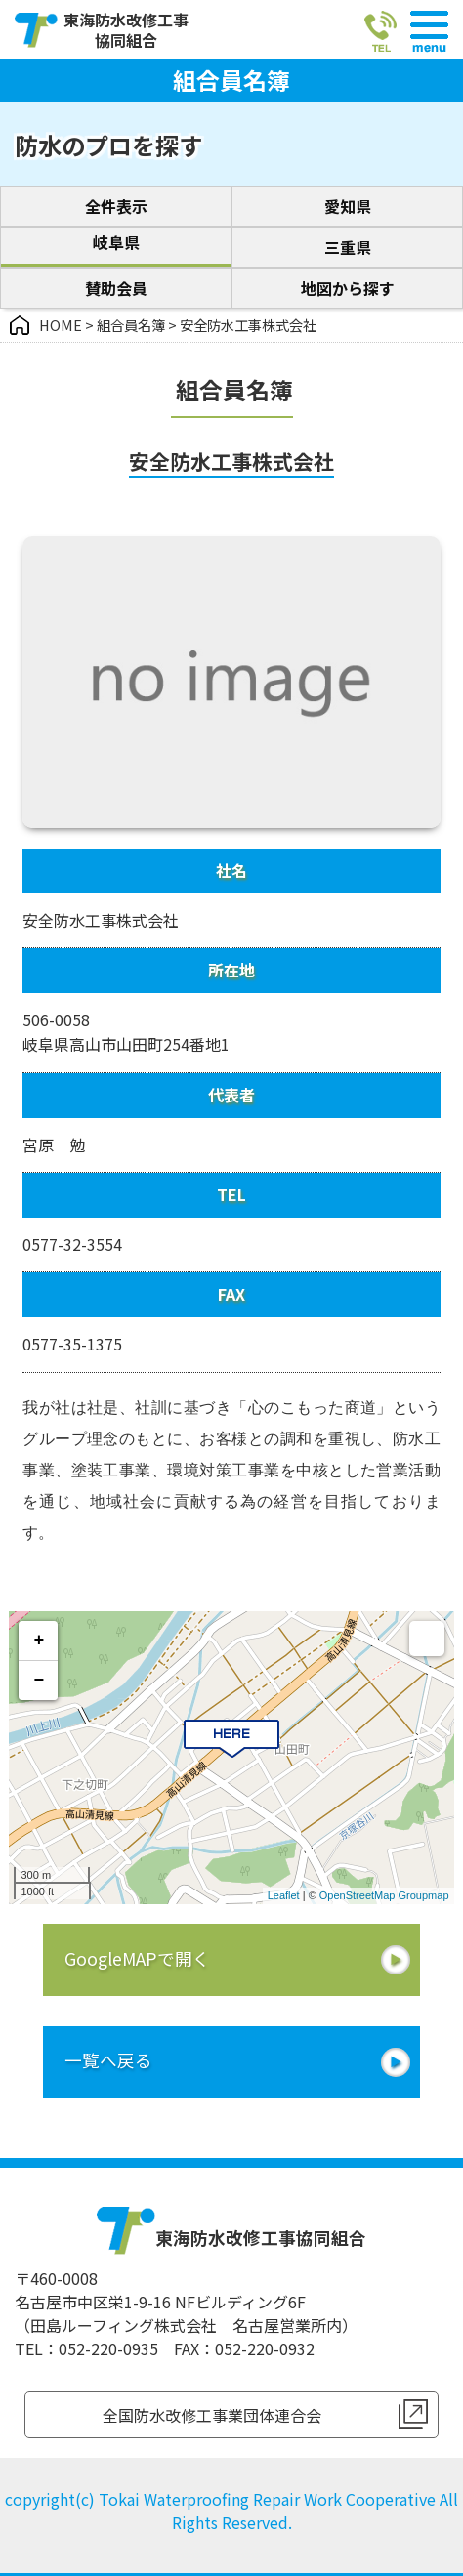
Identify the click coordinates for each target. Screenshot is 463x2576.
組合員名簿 (131, 324)
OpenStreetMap (357, 1895)
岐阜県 (116, 242)
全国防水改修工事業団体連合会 (212, 2415)
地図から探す (348, 288)
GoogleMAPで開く (137, 1958)
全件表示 (116, 206)
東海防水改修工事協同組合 (126, 30)
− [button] (39, 1680)
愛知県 (347, 206)
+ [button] (39, 1640)
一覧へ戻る (108, 2060)
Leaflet (284, 1895)
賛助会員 (116, 288)
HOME (60, 324)
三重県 (347, 247)
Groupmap (424, 1895)
